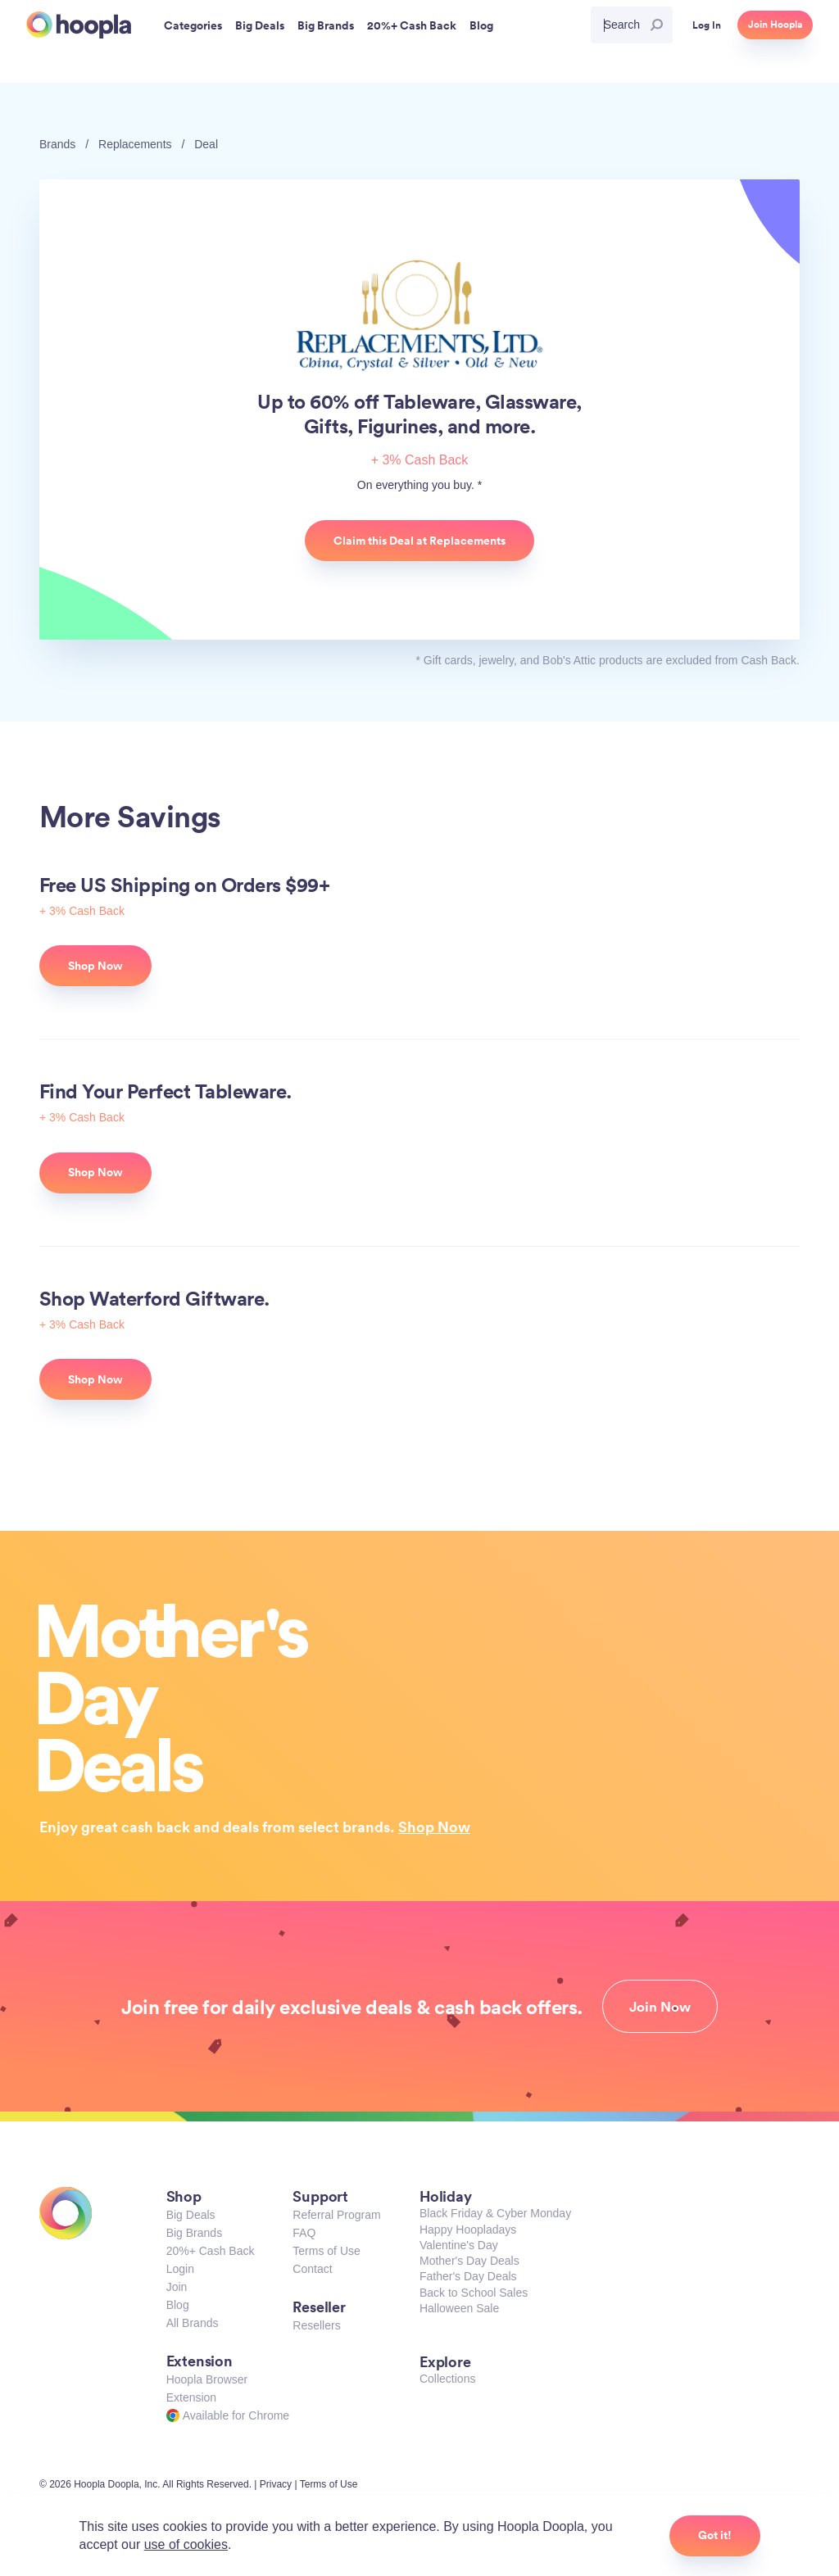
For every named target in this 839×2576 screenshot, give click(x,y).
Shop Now (434, 1826)
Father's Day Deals (468, 2276)
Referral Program (336, 2214)
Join (177, 2286)
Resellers (316, 2325)
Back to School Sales (474, 2292)
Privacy (276, 2484)
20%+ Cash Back (210, 2250)
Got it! (715, 2535)
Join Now (660, 2007)
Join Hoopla (775, 24)
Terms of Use (326, 2250)
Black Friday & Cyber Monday (495, 2213)
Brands (57, 144)
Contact (312, 2268)
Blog (177, 2304)
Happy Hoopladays (468, 2229)
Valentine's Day (459, 2245)
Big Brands (194, 2232)
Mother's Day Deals (469, 2260)
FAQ (304, 2232)
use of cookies (186, 2544)
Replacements (135, 144)
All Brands (192, 2322)
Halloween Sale (459, 2308)
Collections (447, 2378)
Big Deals (190, 2214)
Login (180, 2268)
